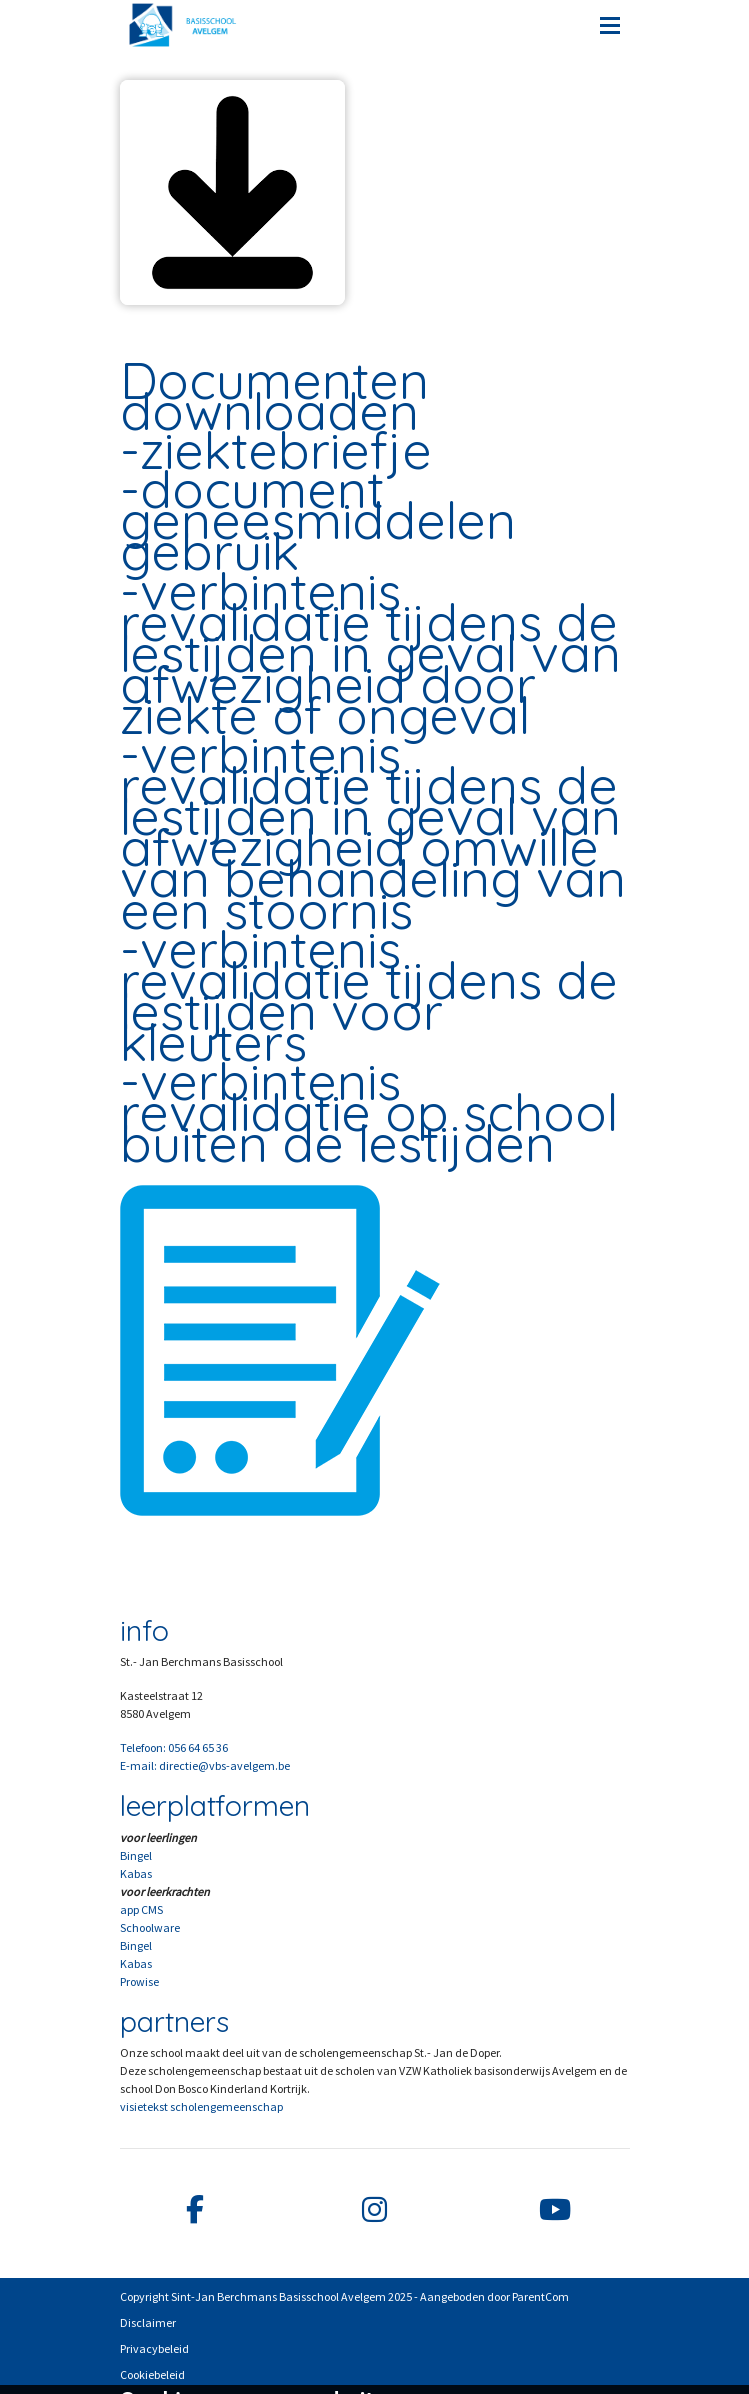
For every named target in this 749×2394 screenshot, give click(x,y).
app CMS (141, 1909)
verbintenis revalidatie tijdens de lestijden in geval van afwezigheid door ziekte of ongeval (370, 653)
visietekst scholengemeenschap (201, 2106)
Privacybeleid (154, 2348)
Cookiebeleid (152, 2374)
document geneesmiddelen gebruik (318, 520)
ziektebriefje (286, 450)
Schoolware (150, 1927)
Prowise (139, 1981)
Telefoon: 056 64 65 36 (174, 1747)
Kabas (136, 1873)
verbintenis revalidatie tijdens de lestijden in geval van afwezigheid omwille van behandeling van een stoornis (373, 831)
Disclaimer (148, 2322)
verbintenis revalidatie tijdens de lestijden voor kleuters (369, 995)
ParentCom (540, 2296)
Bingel (136, 1855)
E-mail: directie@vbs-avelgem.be (205, 1765)
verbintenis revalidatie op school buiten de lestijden (369, 1112)
